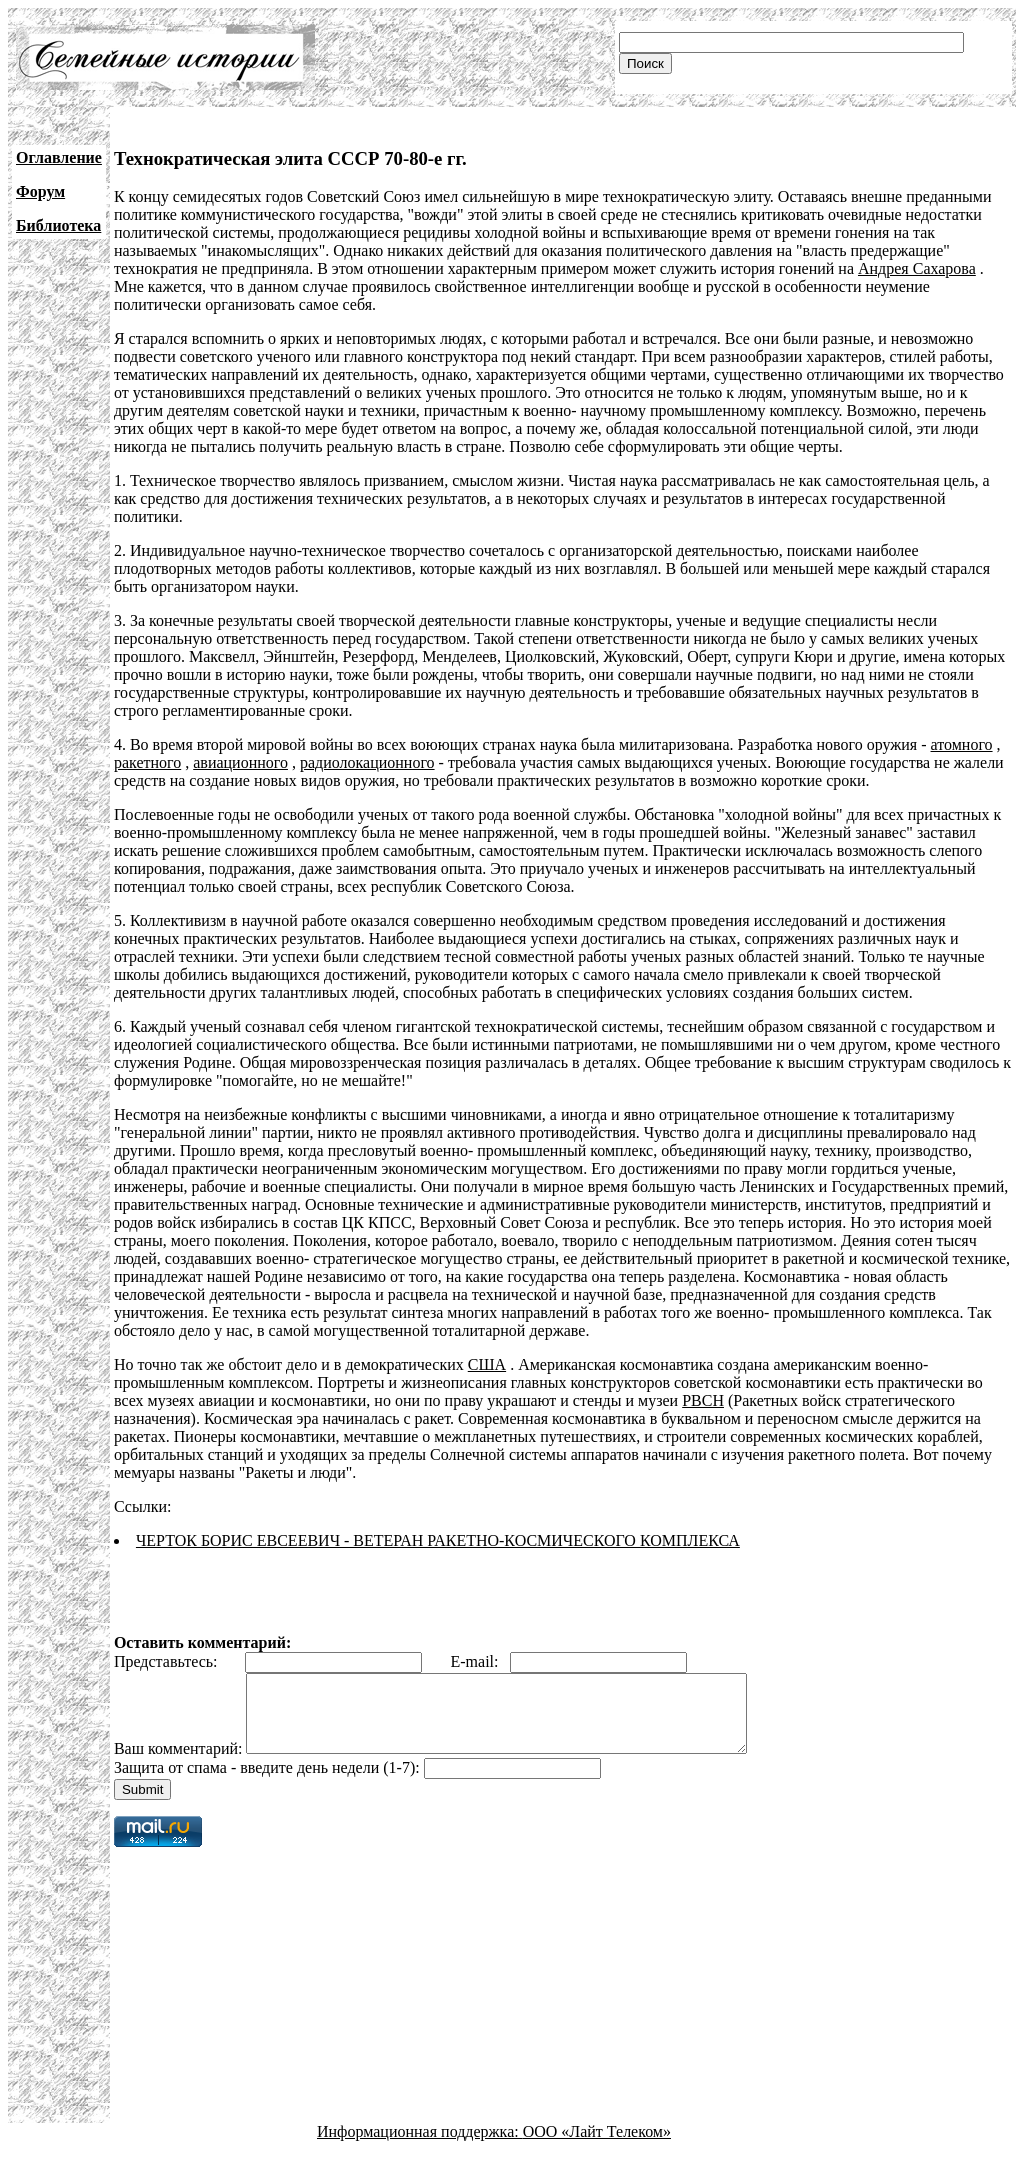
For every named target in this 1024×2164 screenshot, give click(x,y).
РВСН (703, 1400)
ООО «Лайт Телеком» (597, 2146)
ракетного (147, 762)
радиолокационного (367, 762)
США (487, 1364)
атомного (962, 744)
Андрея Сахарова (917, 268)
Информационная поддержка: (420, 2146)
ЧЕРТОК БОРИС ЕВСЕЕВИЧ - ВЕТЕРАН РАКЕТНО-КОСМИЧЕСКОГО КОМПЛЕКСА (438, 1540)
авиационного (240, 762)
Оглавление (59, 157)
